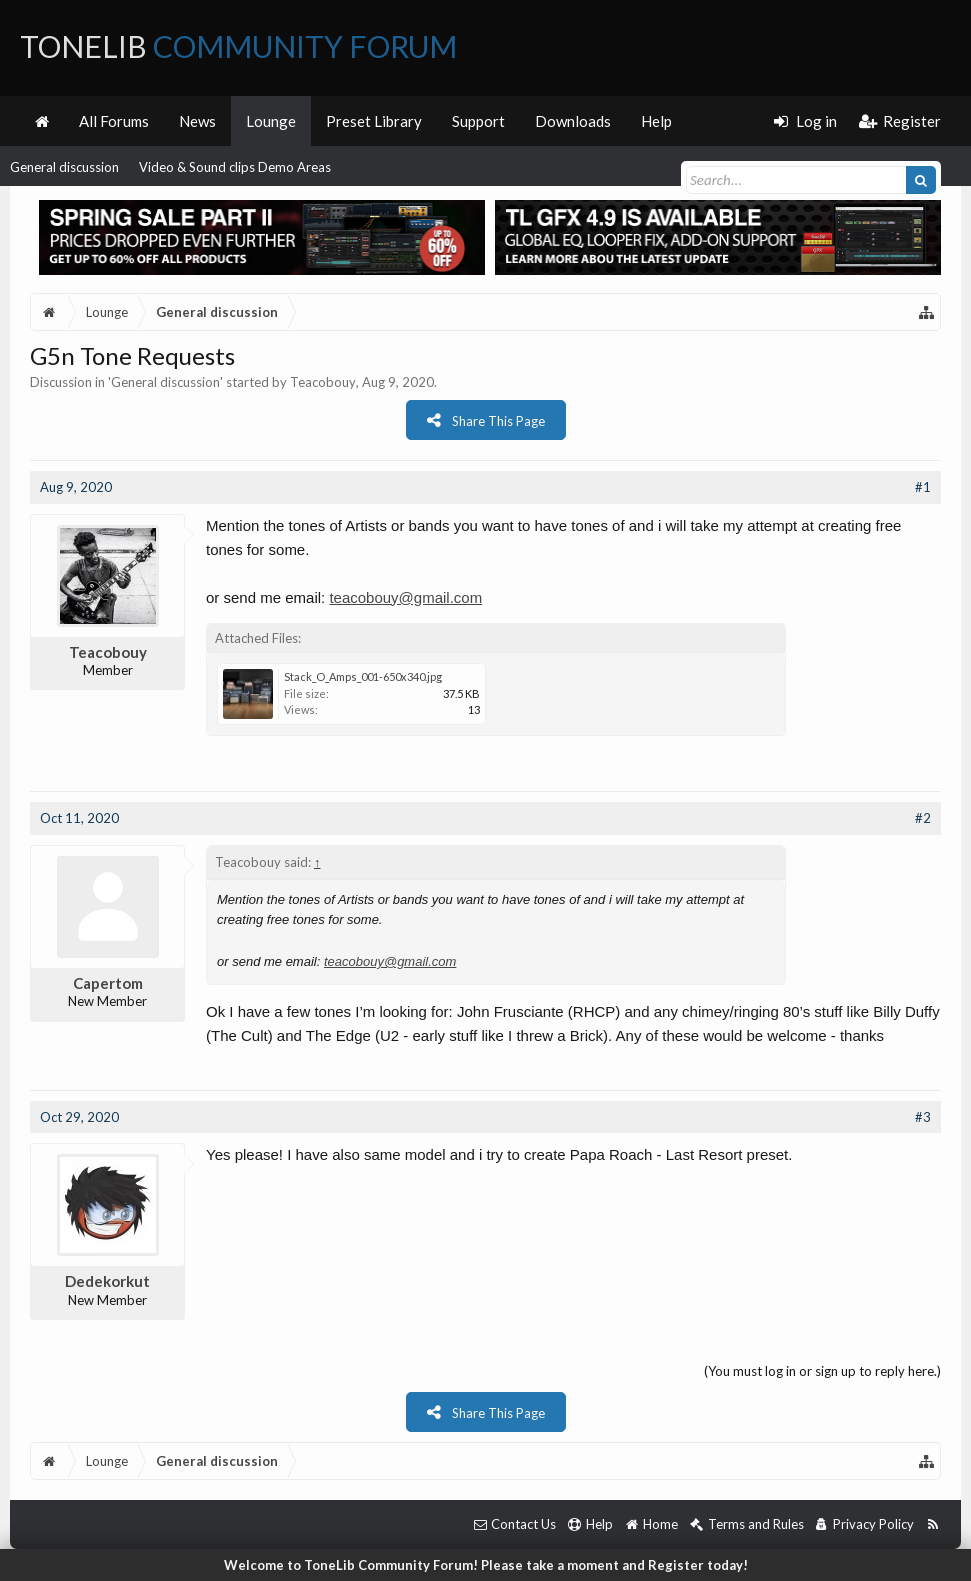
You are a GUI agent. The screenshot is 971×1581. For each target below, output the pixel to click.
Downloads (573, 121)
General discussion (64, 167)
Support (478, 121)
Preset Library (374, 121)
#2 (923, 818)
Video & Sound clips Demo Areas (235, 167)
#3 (923, 1117)
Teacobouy (323, 382)
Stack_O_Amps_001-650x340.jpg (363, 676)
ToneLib (238, 46)
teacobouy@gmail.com (405, 597)
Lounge (271, 121)
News (197, 121)
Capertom (108, 983)
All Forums (114, 121)
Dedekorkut (107, 1281)
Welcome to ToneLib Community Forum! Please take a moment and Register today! (486, 1565)
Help (656, 121)
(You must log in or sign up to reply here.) (822, 1371)
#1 (923, 487)
